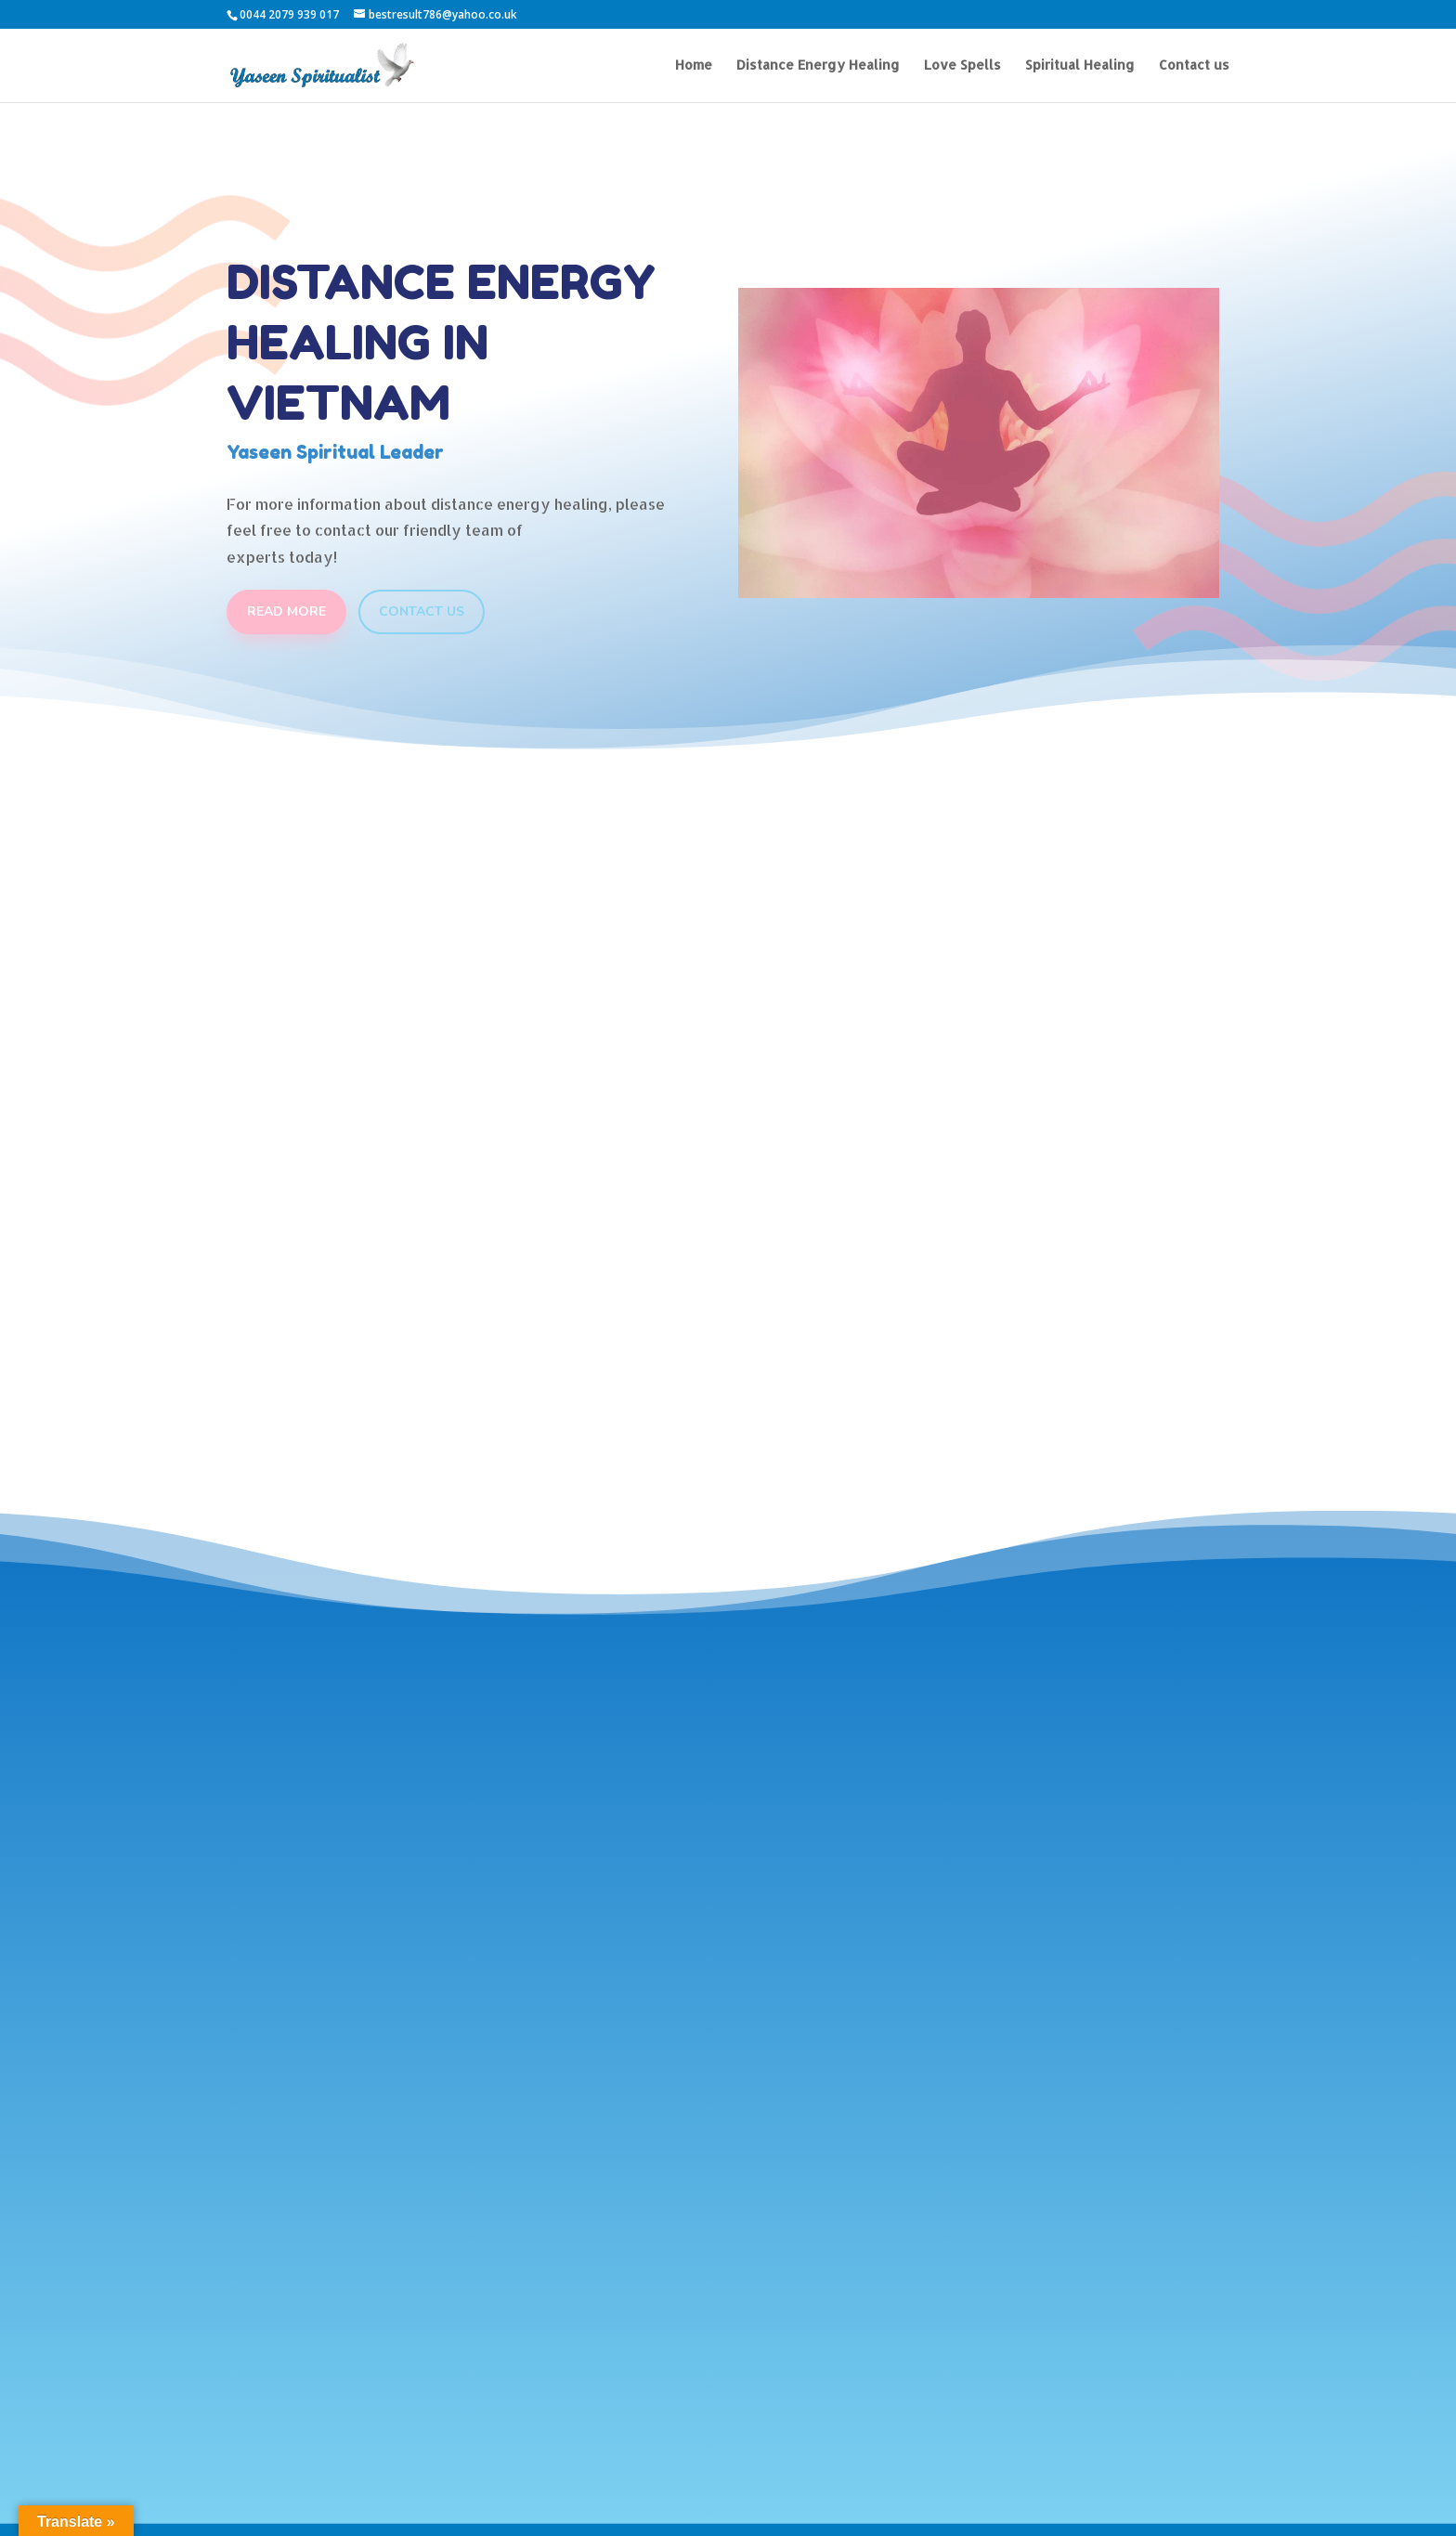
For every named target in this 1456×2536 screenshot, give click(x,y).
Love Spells (962, 65)
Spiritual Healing (1080, 65)
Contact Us (421, 611)
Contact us (1194, 65)
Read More (286, 611)
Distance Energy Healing (818, 65)
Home (693, 65)
